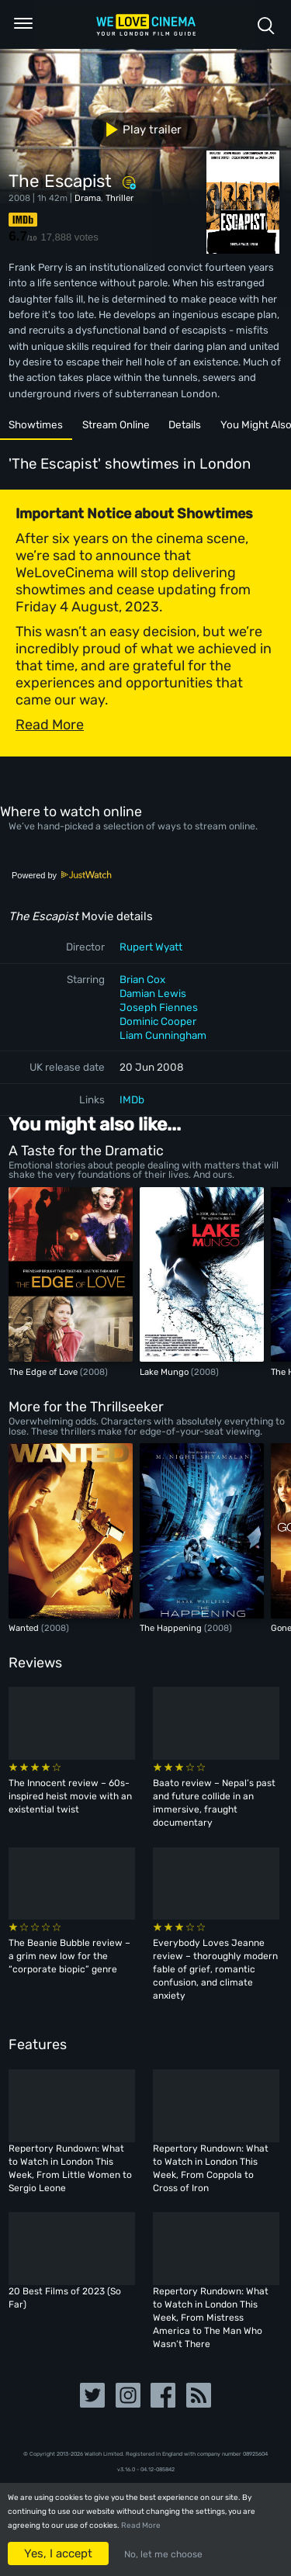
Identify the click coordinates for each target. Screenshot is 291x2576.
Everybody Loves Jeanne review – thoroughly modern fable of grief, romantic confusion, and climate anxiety (215, 1969)
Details (184, 424)
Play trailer (138, 130)
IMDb (132, 1099)
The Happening (172, 1627)
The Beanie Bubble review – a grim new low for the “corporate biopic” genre (69, 1956)
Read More (141, 2525)
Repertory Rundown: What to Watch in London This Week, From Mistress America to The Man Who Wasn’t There (210, 2317)
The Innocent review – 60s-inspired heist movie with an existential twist (70, 1796)
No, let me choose (163, 2554)
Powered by (62, 875)
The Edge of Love (44, 1371)
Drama (87, 197)
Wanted (25, 1627)
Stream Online (116, 424)
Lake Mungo (165, 1371)
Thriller (119, 197)
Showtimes (36, 424)
